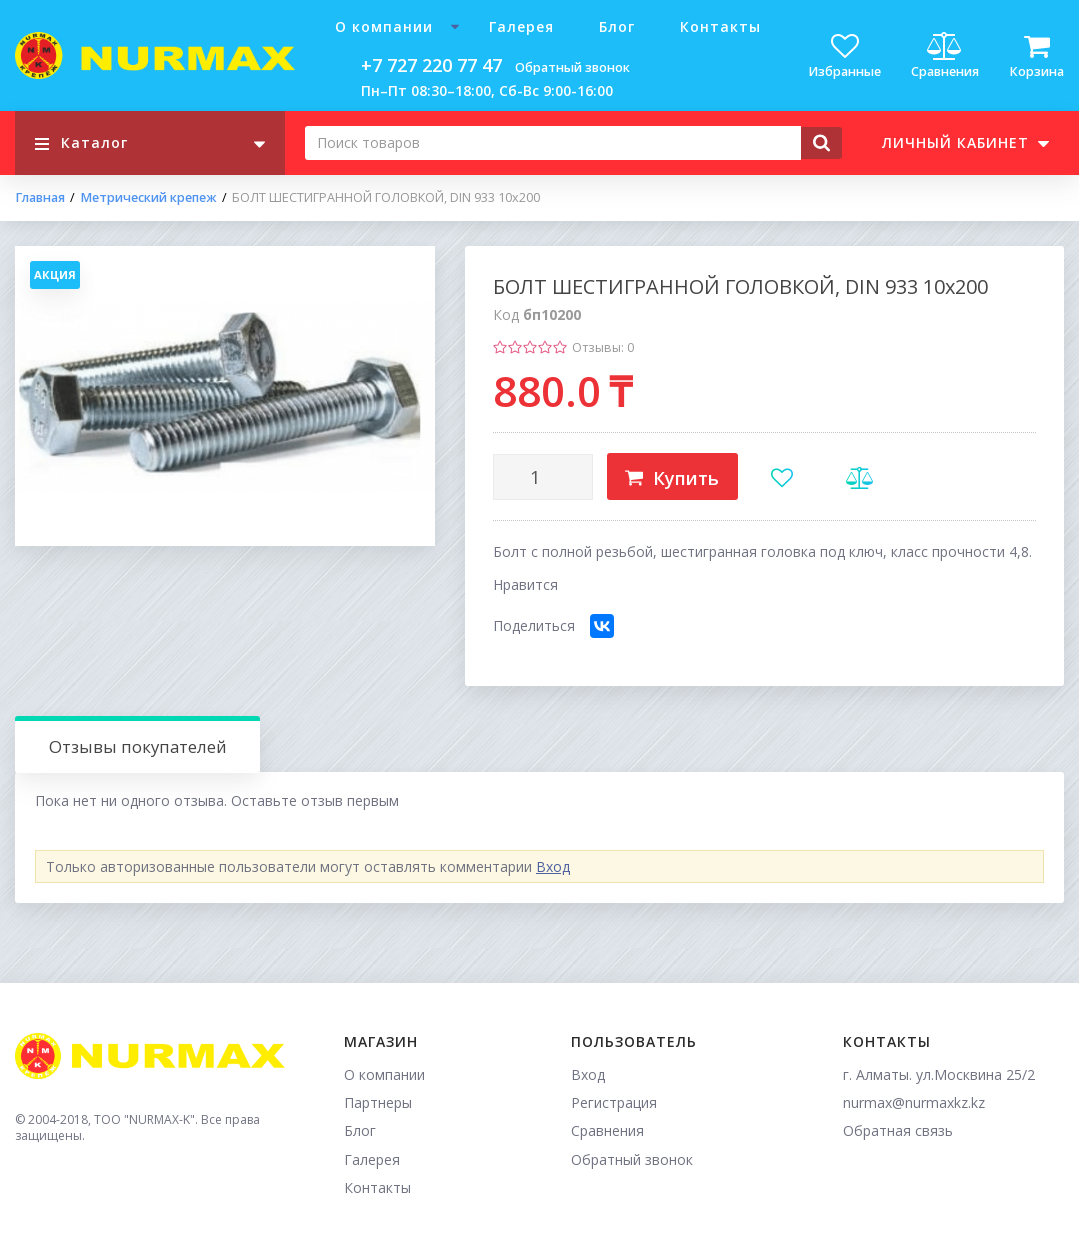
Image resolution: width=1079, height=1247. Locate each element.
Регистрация (614, 1102)
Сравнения (607, 1130)
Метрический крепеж (148, 198)
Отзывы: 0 (603, 347)
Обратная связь (898, 1130)
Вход (553, 866)
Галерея (521, 26)
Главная (40, 198)
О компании (384, 26)
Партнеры (378, 1102)
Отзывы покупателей (138, 746)
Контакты (720, 26)
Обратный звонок (572, 67)
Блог (617, 26)
